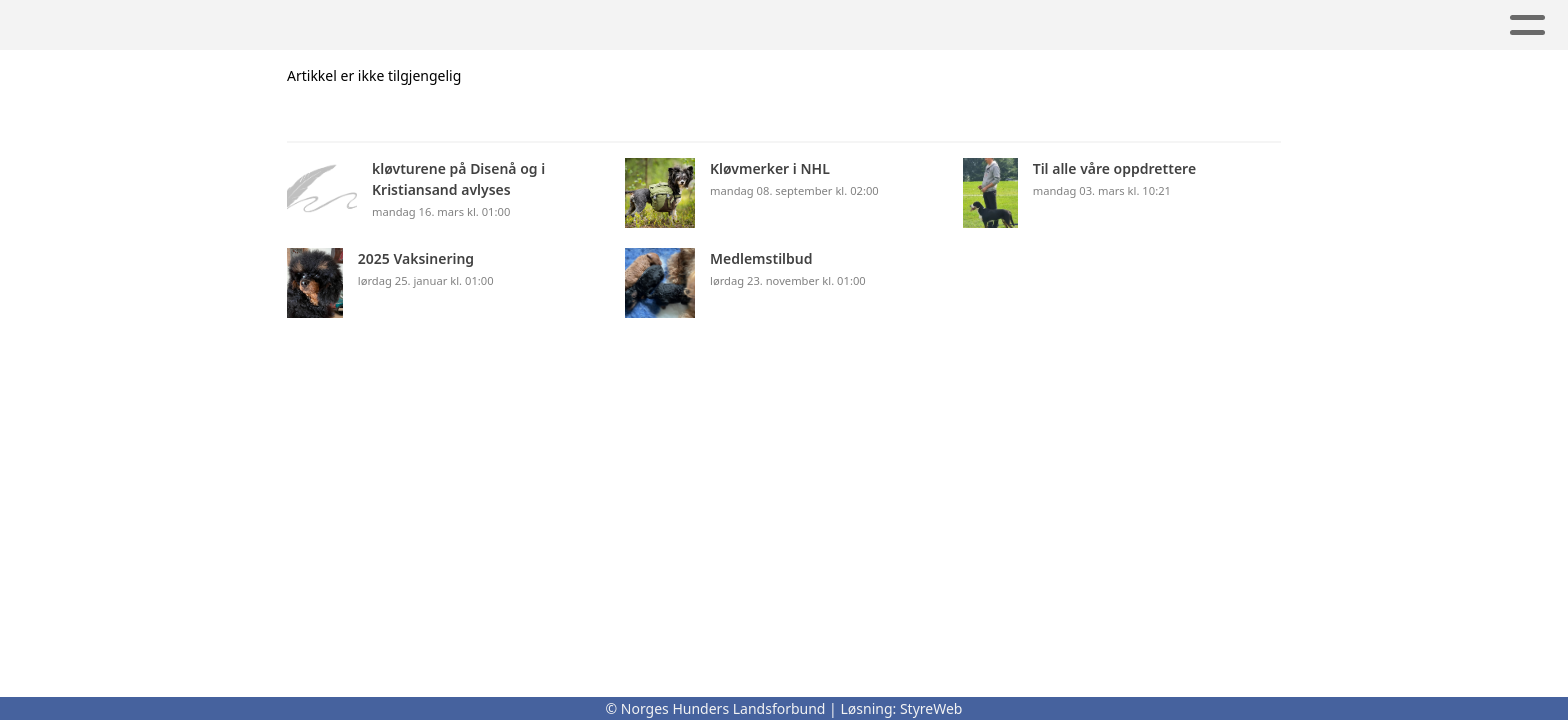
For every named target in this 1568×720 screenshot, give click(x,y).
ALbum (1155, 25)
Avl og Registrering (1322, 25)
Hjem (167, 25)
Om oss (259, 25)
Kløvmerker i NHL (417, 25)
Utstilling (907, 25)
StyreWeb (931, 708)
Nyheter (1040, 25)
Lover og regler (614, 25)
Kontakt (773, 25)
